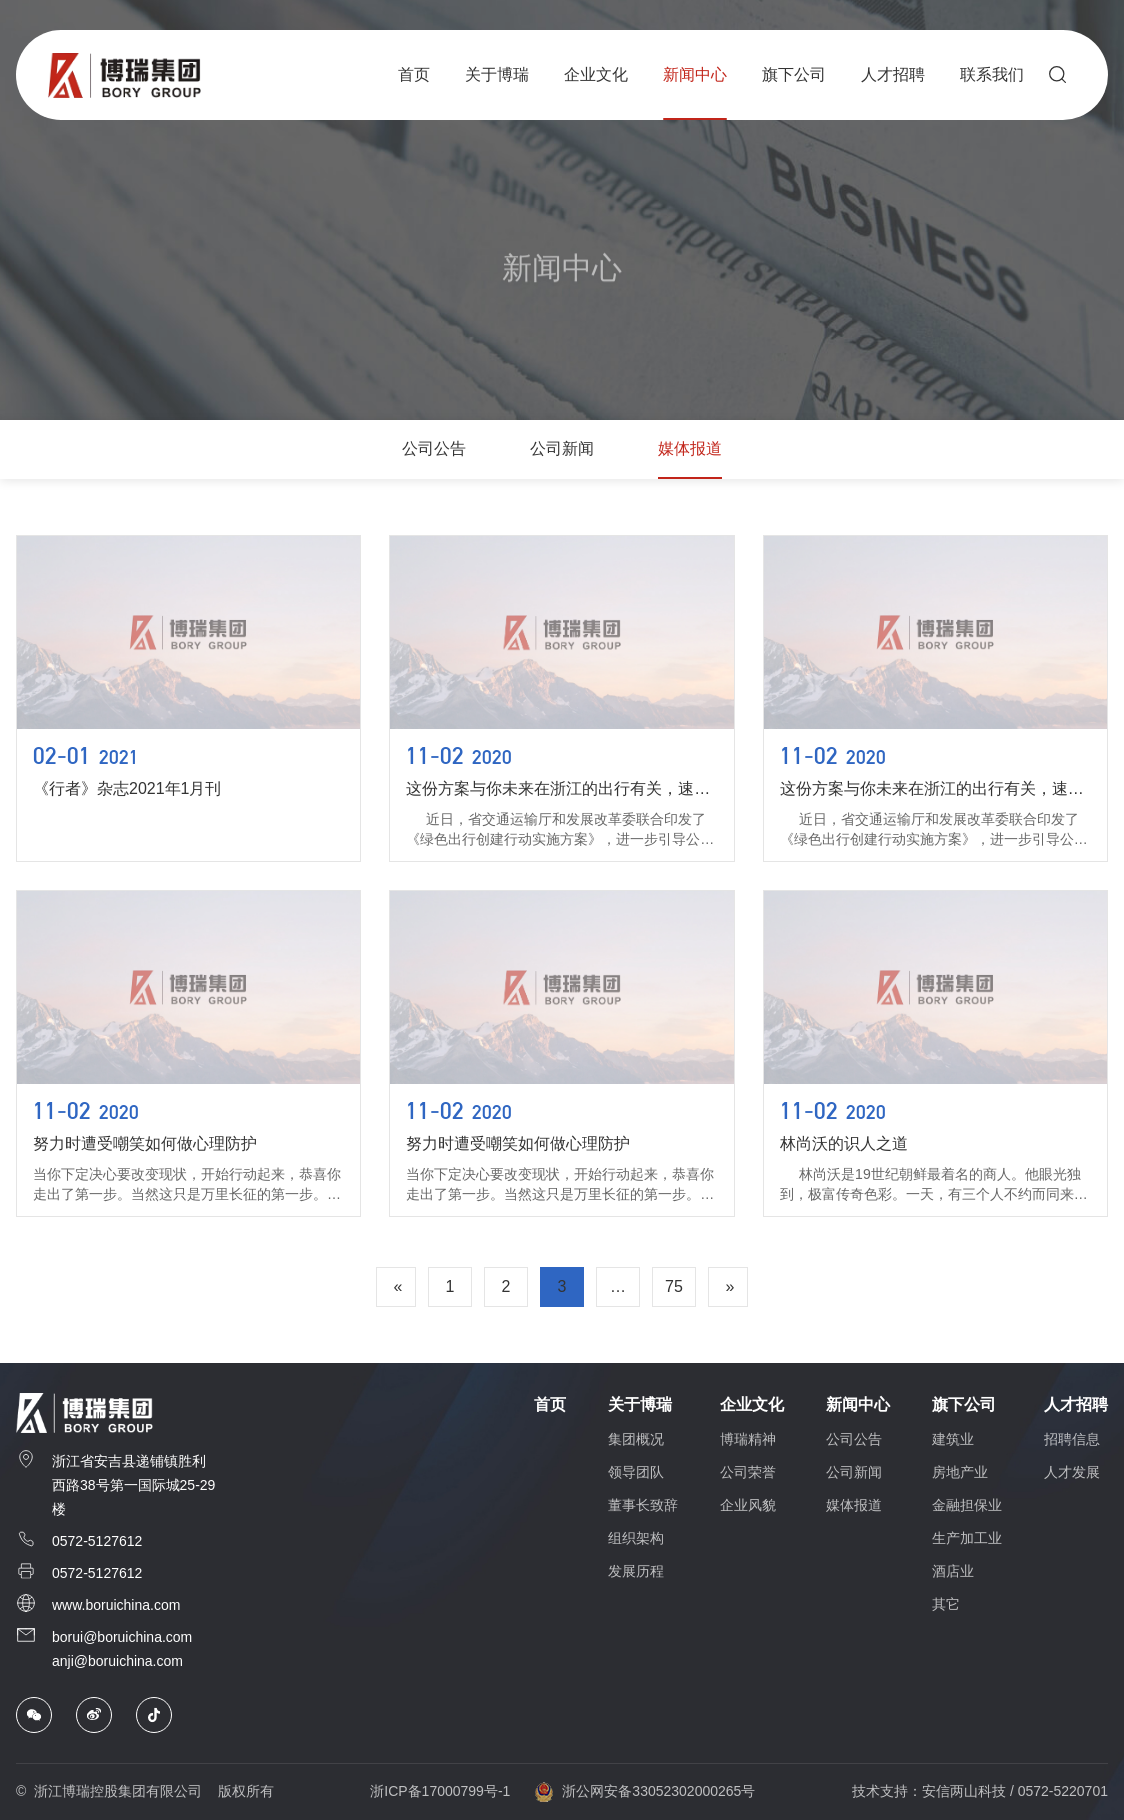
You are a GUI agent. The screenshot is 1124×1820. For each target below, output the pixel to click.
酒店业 (953, 1571)
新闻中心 (858, 1404)
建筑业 (953, 1439)
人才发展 (1072, 1472)
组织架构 (636, 1538)
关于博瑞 (640, 1404)
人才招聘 (1076, 1404)
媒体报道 (690, 448)
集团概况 (636, 1439)
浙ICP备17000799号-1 (440, 1791)
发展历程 (636, 1571)
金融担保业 (967, 1505)
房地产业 (960, 1472)
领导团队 (636, 1472)
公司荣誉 (748, 1472)
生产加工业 (967, 1538)
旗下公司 (964, 1404)
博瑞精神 (748, 1439)
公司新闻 (562, 448)
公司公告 (434, 448)
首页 (550, 1404)
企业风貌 (748, 1505)
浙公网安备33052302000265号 (644, 1792)
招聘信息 (1072, 1439)
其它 (946, 1604)
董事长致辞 (643, 1505)
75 (674, 1286)
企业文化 (752, 1404)
